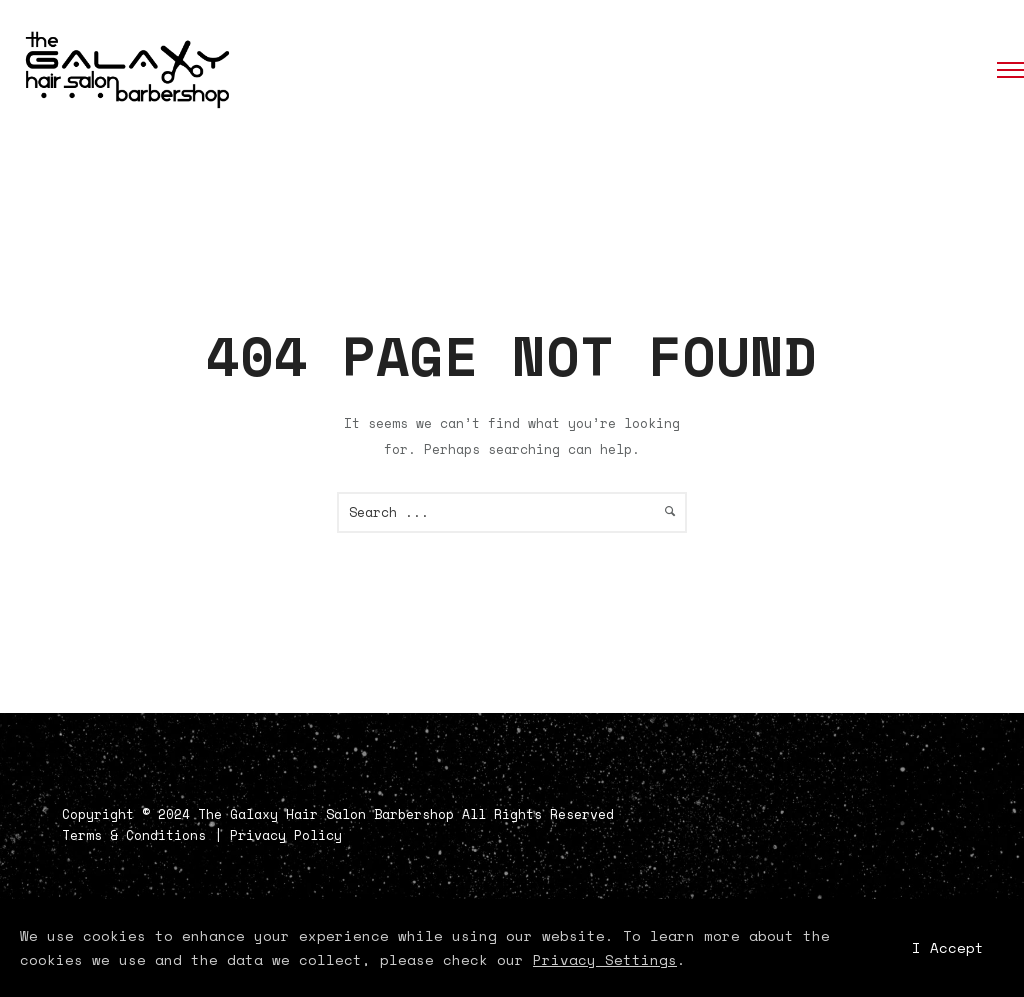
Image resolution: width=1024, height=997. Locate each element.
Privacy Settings (605, 959)
